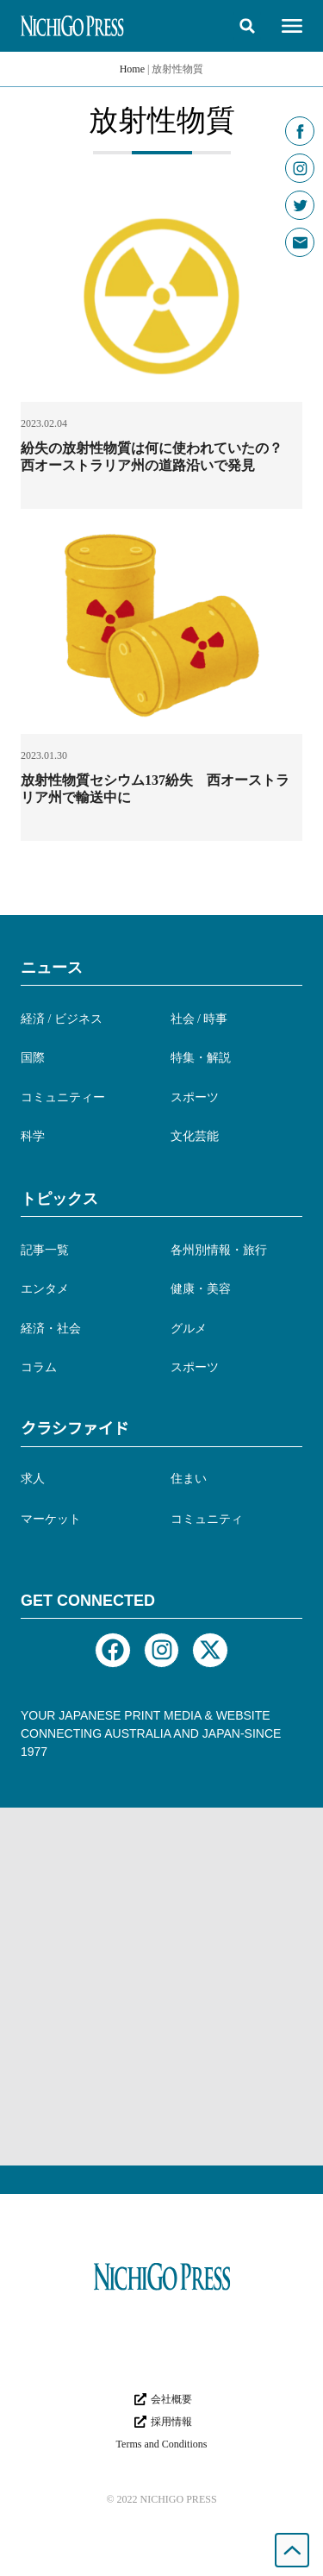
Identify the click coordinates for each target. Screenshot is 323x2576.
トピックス (59, 1198)
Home (132, 69)
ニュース (52, 967)
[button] (247, 26)
